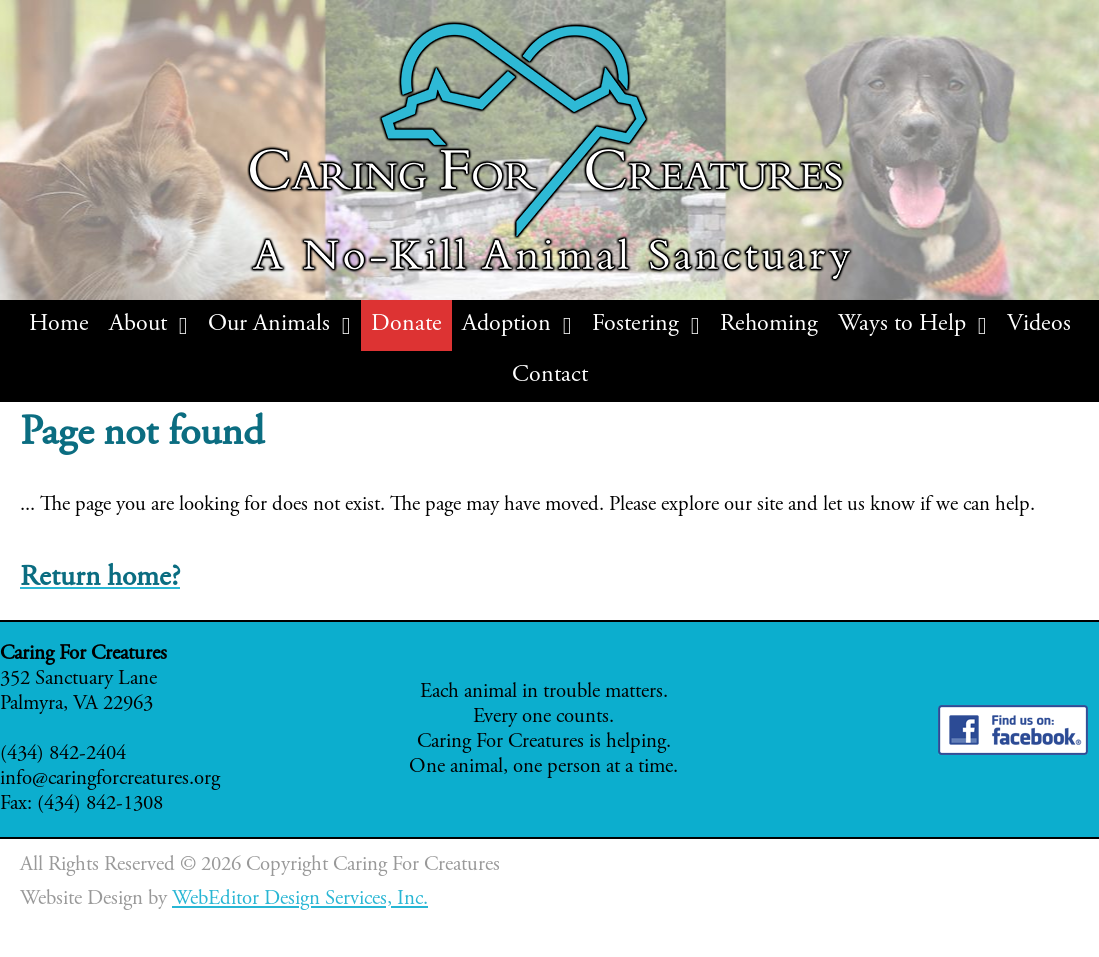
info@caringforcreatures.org (110, 779)
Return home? (100, 578)
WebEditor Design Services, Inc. (300, 899)
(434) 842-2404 (63, 754)
